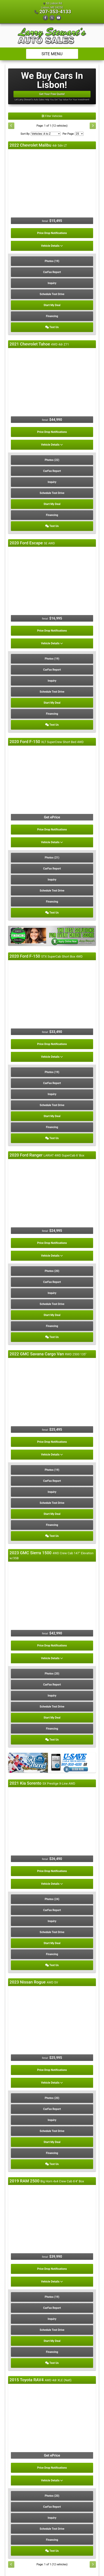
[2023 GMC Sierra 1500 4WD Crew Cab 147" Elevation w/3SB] (52, 1594)
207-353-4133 (55, 11)
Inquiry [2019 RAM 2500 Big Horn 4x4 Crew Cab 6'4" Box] (52, 2319)
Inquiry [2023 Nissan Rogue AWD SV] (52, 2120)
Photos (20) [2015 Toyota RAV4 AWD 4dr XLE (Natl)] (52, 2495)
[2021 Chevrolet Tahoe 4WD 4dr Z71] (52, 380)
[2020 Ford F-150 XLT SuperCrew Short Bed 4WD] (52, 778)
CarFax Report (52, 272)
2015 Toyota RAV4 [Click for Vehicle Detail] (41, 2379)
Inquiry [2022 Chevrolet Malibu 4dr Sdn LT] (52, 283)
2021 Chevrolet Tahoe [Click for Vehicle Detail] (39, 344)
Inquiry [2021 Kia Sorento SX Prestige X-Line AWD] (52, 1921)
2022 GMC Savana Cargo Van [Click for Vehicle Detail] (48, 1354)
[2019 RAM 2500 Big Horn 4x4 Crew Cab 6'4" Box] (52, 2217)
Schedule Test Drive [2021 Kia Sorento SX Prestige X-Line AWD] (52, 1932)
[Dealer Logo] (52, 36)
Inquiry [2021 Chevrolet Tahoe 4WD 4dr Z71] (52, 482)
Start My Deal (52, 305)
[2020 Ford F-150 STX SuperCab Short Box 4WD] (52, 992)
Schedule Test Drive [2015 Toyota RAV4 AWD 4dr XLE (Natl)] (52, 2528)
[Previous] (11, 125)
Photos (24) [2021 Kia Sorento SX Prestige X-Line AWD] (52, 1899)
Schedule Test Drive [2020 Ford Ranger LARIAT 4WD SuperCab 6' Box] (52, 1304)
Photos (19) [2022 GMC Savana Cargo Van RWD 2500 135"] (52, 1469)
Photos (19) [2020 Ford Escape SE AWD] (52, 658)
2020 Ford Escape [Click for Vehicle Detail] (32, 543)
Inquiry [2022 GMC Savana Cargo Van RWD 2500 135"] (52, 1492)
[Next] (93, 125)
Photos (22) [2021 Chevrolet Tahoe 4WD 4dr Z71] (52, 460)
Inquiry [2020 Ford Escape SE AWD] (52, 680)
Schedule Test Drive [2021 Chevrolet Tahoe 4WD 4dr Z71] (52, 493)
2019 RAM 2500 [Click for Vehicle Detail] (47, 2181)
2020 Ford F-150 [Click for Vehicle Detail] (47, 741)
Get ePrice (52, 817)
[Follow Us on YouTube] (58, 17)
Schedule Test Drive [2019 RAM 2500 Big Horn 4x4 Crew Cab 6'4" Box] (52, 2330)
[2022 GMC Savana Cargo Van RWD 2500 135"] (52, 1390)
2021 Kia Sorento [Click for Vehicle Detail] (42, 1783)
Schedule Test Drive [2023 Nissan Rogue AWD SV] (52, 2131)
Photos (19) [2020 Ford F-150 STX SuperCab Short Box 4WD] (52, 1072)
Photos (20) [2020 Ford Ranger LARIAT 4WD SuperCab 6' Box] (52, 1271)
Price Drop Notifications (52, 233)
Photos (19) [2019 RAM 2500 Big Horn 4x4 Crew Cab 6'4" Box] (52, 2296)
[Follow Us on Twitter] (52, 17)
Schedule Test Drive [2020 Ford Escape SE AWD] (52, 691)
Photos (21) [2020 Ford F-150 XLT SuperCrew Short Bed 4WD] (52, 857)
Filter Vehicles (52, 116)
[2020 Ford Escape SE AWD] (52, 579)
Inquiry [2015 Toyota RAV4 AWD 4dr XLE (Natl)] (52, 2517)
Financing (52, 316)
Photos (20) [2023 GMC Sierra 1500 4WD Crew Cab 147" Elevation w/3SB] (52, 1673)
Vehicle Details (52, 245)
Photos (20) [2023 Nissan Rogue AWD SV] (52, 2098)
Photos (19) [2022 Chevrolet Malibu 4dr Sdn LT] (52, 261)
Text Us (52, 327)
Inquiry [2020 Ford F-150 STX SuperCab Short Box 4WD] (52, 1094)
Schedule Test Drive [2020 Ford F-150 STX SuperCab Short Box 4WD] (52, 1105)
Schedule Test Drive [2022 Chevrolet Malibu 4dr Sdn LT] (52, 294)
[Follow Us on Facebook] (45, 17)
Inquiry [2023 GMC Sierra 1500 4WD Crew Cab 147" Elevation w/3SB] (52, 1695)
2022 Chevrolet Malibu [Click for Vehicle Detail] (38, 145)
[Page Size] (79, 134)
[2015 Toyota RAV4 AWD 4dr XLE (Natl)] (52, 2416)
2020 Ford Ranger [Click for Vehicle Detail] (47, 1155)
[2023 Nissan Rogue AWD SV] (52, 2018)
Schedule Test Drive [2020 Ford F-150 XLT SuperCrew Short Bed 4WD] (52, 890)
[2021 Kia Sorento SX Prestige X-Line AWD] (52, 1819)
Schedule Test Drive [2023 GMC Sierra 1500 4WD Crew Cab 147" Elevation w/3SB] (52, 1706)
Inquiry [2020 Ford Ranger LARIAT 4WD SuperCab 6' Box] (52, 1293)
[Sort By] (45, 134)
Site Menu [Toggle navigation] (52, 53)
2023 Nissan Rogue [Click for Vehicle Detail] (34, 1982)
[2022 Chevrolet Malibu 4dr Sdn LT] (52, 181)
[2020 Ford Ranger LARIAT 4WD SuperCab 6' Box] (52, 1191)
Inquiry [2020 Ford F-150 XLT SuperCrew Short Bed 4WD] (52, 879)
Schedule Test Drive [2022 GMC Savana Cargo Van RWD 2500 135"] (52, 1503)
